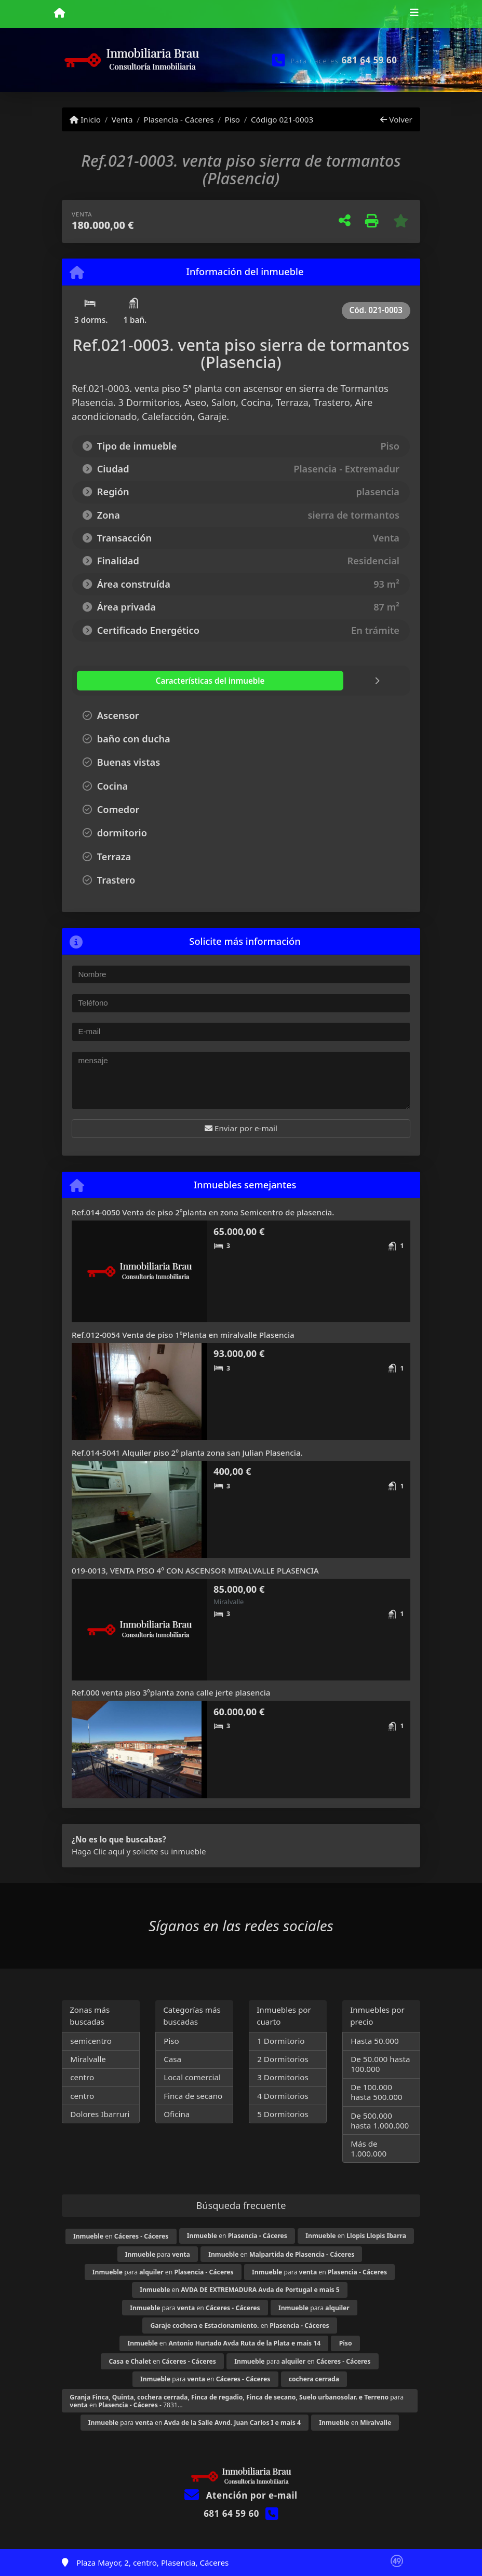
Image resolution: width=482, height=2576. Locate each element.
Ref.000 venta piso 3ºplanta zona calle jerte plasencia (171, 1692)
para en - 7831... (237, 2401)
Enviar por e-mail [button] (241, 1128)
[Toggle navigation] (414, 14)
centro (82, 2077)
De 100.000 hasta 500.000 (376, 2092)
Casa (172, 2059)
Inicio (85, 119)
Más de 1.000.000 (368, 2148)
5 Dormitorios (283, 2114)
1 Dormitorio (280, 2041)
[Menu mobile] (59, 13)
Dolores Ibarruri (99, 2114)
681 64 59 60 (369, 60)
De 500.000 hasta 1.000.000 (380, 2120)
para (157, 2254)
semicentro (91, 2041)
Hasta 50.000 (375, 2041)
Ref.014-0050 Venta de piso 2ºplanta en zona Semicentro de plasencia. (203, 1212)
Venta (122, 119)
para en (163, 2272)
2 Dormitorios (283, 2059)
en (120, 2236)
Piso (232, 119)
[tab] (139, 680)
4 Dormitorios (283, 2096)
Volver (396, 119)
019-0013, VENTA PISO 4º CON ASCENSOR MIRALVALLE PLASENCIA (195, 1570)
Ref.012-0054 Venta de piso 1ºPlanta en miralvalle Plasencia (183, 1335)
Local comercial (192, 2077)
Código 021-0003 (282, 119)
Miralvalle (88, 2059)
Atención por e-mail (240, 2495)
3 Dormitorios (283, 2077)
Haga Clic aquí (98, 1851)
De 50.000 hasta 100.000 (380, 2064)
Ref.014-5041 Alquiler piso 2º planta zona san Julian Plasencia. (187, 1452)
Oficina (177, 2114)
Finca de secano (193, 2096)
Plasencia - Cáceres (178, 119)
